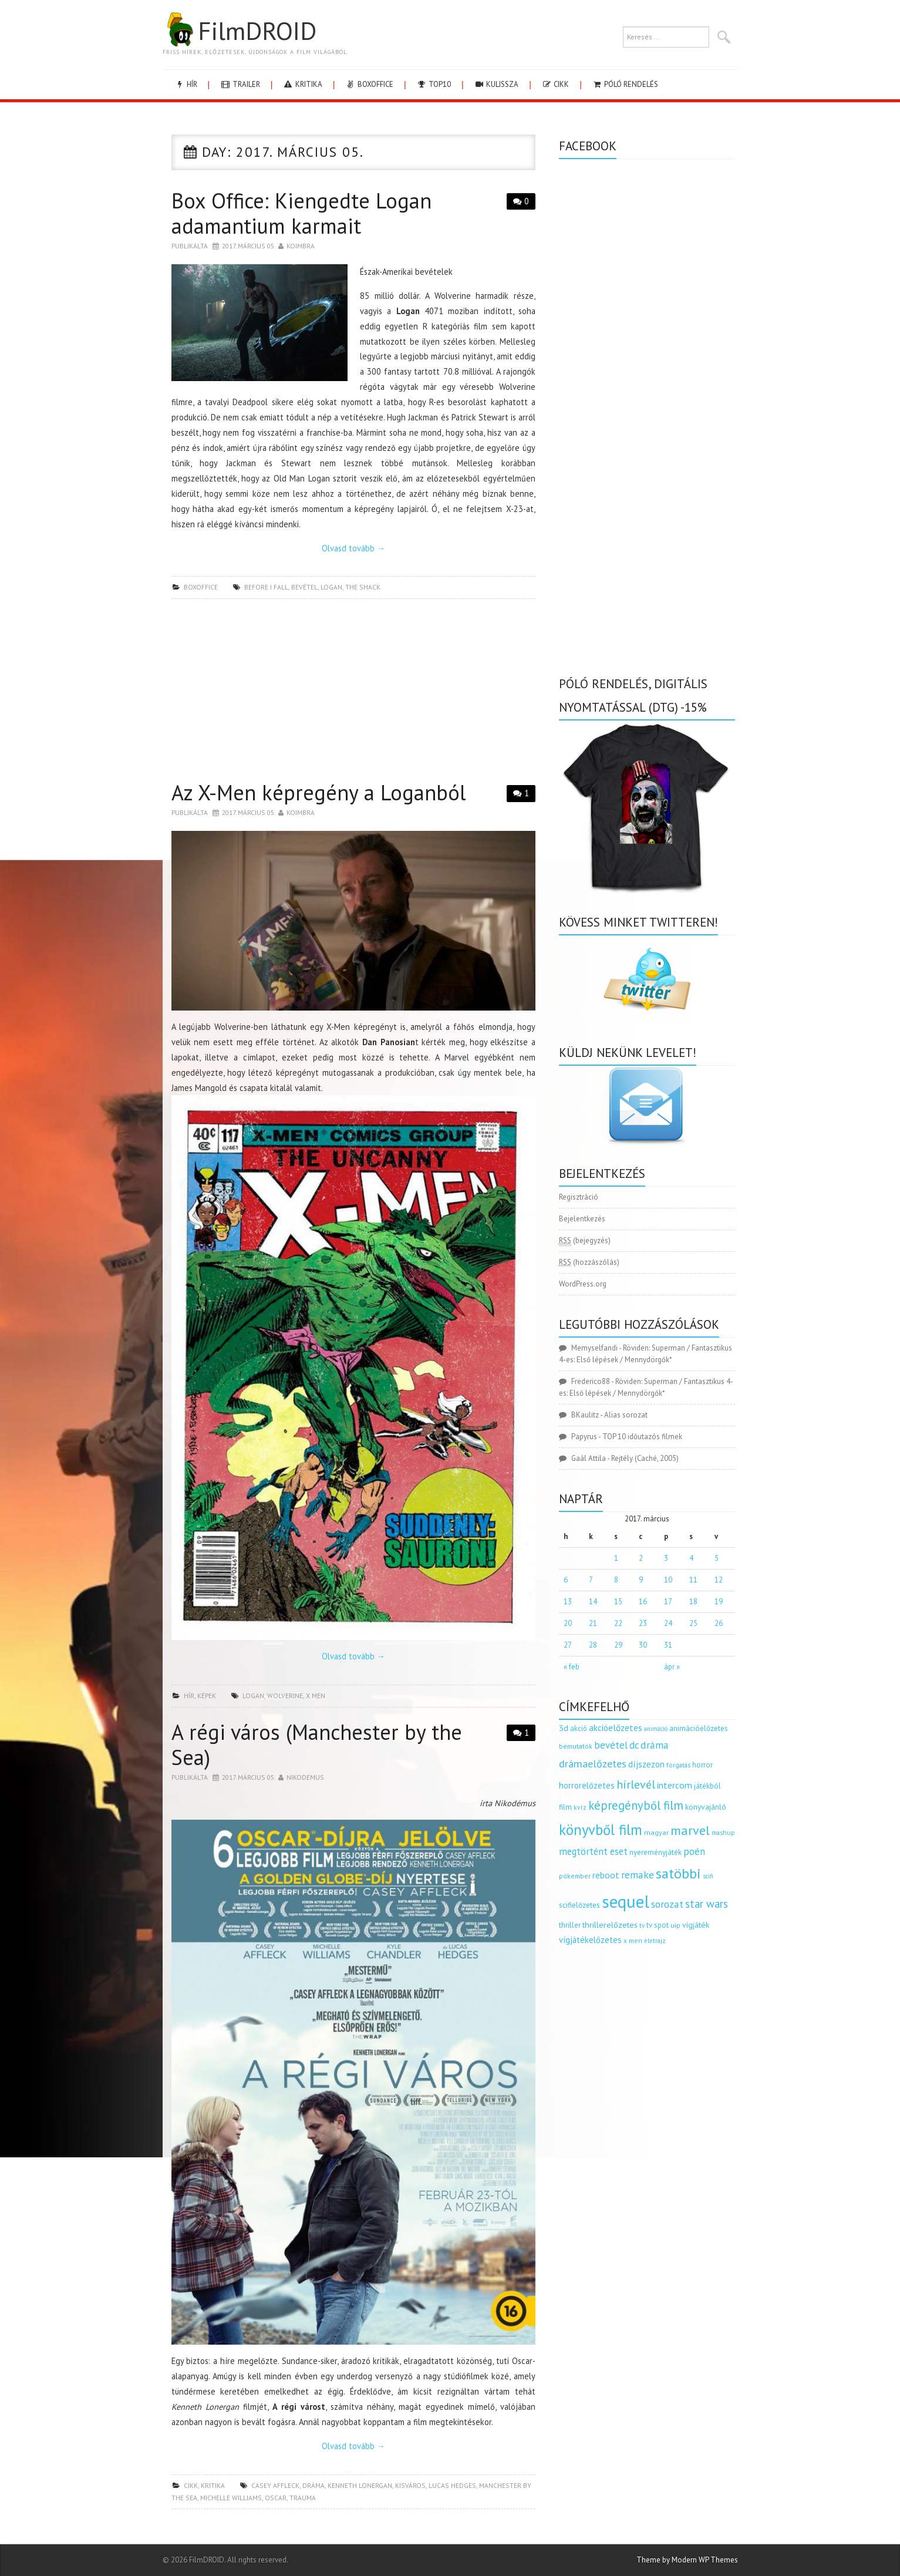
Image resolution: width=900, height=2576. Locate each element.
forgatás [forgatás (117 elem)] (678, 1764)
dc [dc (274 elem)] (634, 1745)
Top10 (433, 84)
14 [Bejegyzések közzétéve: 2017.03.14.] (593, 1602)
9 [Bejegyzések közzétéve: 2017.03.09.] (641, 1580)
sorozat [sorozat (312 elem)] (667, 1904)
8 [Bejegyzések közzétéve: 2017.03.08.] (616, 1580)
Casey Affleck (275, 2485)
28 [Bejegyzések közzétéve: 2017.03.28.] (593, 1645)
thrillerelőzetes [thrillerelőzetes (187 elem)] (610, 1924)
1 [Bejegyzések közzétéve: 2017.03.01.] (616, 1558)
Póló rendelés (625, 84)
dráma (313, 2485)
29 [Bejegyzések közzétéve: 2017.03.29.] (618, 1645)
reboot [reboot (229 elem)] (605, 1875)
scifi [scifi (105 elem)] (708, 1876)
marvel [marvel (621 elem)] (690, 1830)
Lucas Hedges (452, 2485)
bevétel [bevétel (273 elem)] (611, 1745)
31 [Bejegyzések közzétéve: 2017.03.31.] (668, 1645)
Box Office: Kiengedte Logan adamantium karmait (301, 213)
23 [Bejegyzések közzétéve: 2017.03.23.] (643, 1623)
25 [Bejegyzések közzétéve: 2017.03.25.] (693, 1623)
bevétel (304, 586)
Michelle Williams (231, 2497)
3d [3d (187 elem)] (563, 1727)
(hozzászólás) (589, 1262)
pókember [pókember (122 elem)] (575, 1875)
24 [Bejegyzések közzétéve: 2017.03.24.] (668, 1623)
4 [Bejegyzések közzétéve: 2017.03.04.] (691, 1558)
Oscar (275, 2497)
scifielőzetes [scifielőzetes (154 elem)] (579, 1905)
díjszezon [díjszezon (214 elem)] (646, 1764)
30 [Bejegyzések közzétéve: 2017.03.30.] (643, 1645)
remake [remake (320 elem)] (637, 1874)
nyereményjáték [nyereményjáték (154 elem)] (655, 1852)
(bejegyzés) (585, 1240)
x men (315, 1695)
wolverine (285, 1695)
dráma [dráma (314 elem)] (655, 1745)
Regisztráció (578, 1197)
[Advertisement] (353, 693)
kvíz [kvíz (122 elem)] (580, 1807)
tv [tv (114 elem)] (642, 1925)
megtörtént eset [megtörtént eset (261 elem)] (593, 1851)
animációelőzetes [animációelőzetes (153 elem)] (698, 1728)
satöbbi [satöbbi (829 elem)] (678, 1873)
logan (331, 586)
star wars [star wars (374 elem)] (706, 1904)
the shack (362, 586)
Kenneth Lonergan (360, 2485)
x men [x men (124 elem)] (632, 1940)
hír (185, 84)
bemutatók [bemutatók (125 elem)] (575, 1746)
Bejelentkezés (582, 1219)
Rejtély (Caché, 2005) (645, 1458)
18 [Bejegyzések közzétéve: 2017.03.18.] (693, 1602)
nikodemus (305, 1777)
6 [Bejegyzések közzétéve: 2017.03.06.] (566, 1580)
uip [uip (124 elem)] (675, 1925)
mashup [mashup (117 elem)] (723, 1832)
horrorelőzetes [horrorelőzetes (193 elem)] (587, 1785)
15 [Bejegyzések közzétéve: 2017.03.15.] (618, 1602)
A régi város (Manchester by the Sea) (316, 1744)
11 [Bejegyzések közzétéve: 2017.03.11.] (693, 1580)
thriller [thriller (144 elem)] (570, 1925)
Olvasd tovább (353, 548)
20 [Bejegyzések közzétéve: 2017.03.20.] (568, 1623)
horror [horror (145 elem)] (702, 1765)
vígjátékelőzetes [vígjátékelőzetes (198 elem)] (590, 1939)
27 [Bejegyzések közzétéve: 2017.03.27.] (568, 1645)
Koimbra (300, 245)
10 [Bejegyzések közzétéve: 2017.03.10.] (668, 1580)
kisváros (410, 2485)
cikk (555, 84)
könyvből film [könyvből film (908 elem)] (600, 1829)
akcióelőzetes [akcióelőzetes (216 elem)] (615, 1727)
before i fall (266, 586)
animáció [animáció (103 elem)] (656, 1729)
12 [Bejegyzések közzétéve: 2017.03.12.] (718, 1580)
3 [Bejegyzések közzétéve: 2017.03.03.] (666, 1558)
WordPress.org (582, 1284)
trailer (240, 84)
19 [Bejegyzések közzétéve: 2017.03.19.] (718, 1602)
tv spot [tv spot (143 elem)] (657, 1925)
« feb (571, 1667)
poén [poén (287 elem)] (694, 1851)
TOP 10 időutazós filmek (642, 1437)
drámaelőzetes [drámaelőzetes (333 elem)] (592, 1763)
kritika (302, 84)
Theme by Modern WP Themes (687, 2560)
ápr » (672, 1667)
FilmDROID (239, 30)
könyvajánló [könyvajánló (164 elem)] (705, 1806)
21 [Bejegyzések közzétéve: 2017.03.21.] (593, 1623)
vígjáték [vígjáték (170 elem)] (695, 1925)
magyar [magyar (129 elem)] (656, 1832)
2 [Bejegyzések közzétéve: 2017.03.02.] (641, 1558)
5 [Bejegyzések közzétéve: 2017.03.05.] (716, 1558)
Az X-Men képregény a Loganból (318, 792)
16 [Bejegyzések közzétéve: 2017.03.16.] (643, 1602)
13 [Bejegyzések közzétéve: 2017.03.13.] (568, 1602)
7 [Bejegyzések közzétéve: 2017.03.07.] (591, 1580)
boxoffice (369, 84)
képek (206, 1695)
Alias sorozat (626, 1415)
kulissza (496, 84)
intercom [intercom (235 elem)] (674, 1785)
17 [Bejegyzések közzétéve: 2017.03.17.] (668, 1602)
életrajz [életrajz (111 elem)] (655, 1941)
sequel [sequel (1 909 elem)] (625, 1901)
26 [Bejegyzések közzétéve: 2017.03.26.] (718, 1623)
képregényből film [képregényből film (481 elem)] (635, 1805)
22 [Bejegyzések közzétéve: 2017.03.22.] (618, 1623)
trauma (302, 2497)
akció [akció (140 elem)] (578, 1728)
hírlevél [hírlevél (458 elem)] (635, 1784)
